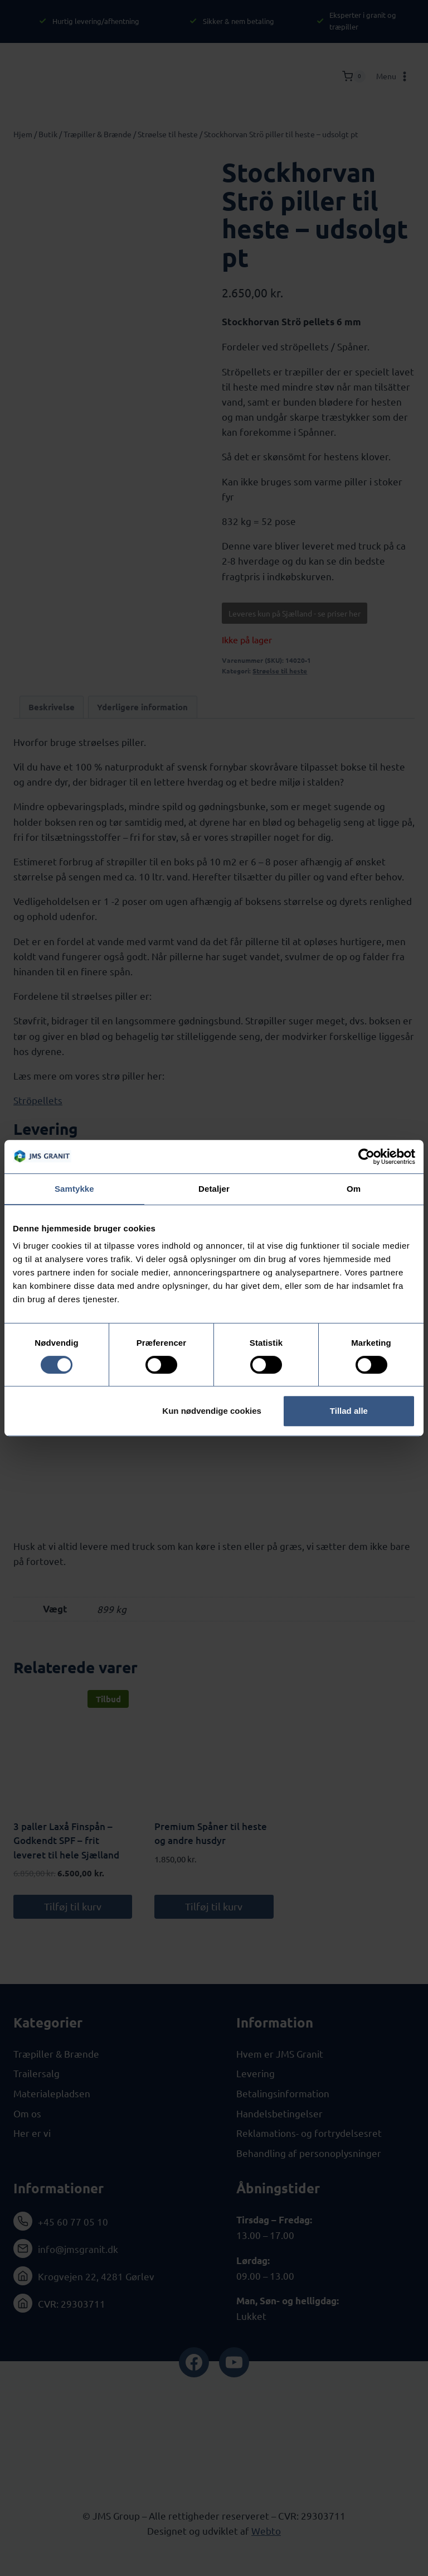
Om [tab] (354, 1188)
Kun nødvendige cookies (211, 1410)
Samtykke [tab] (74, 1188)
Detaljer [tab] (214, 1188)
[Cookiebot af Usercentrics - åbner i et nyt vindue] (366, 1156)
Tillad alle (349, 1410)
